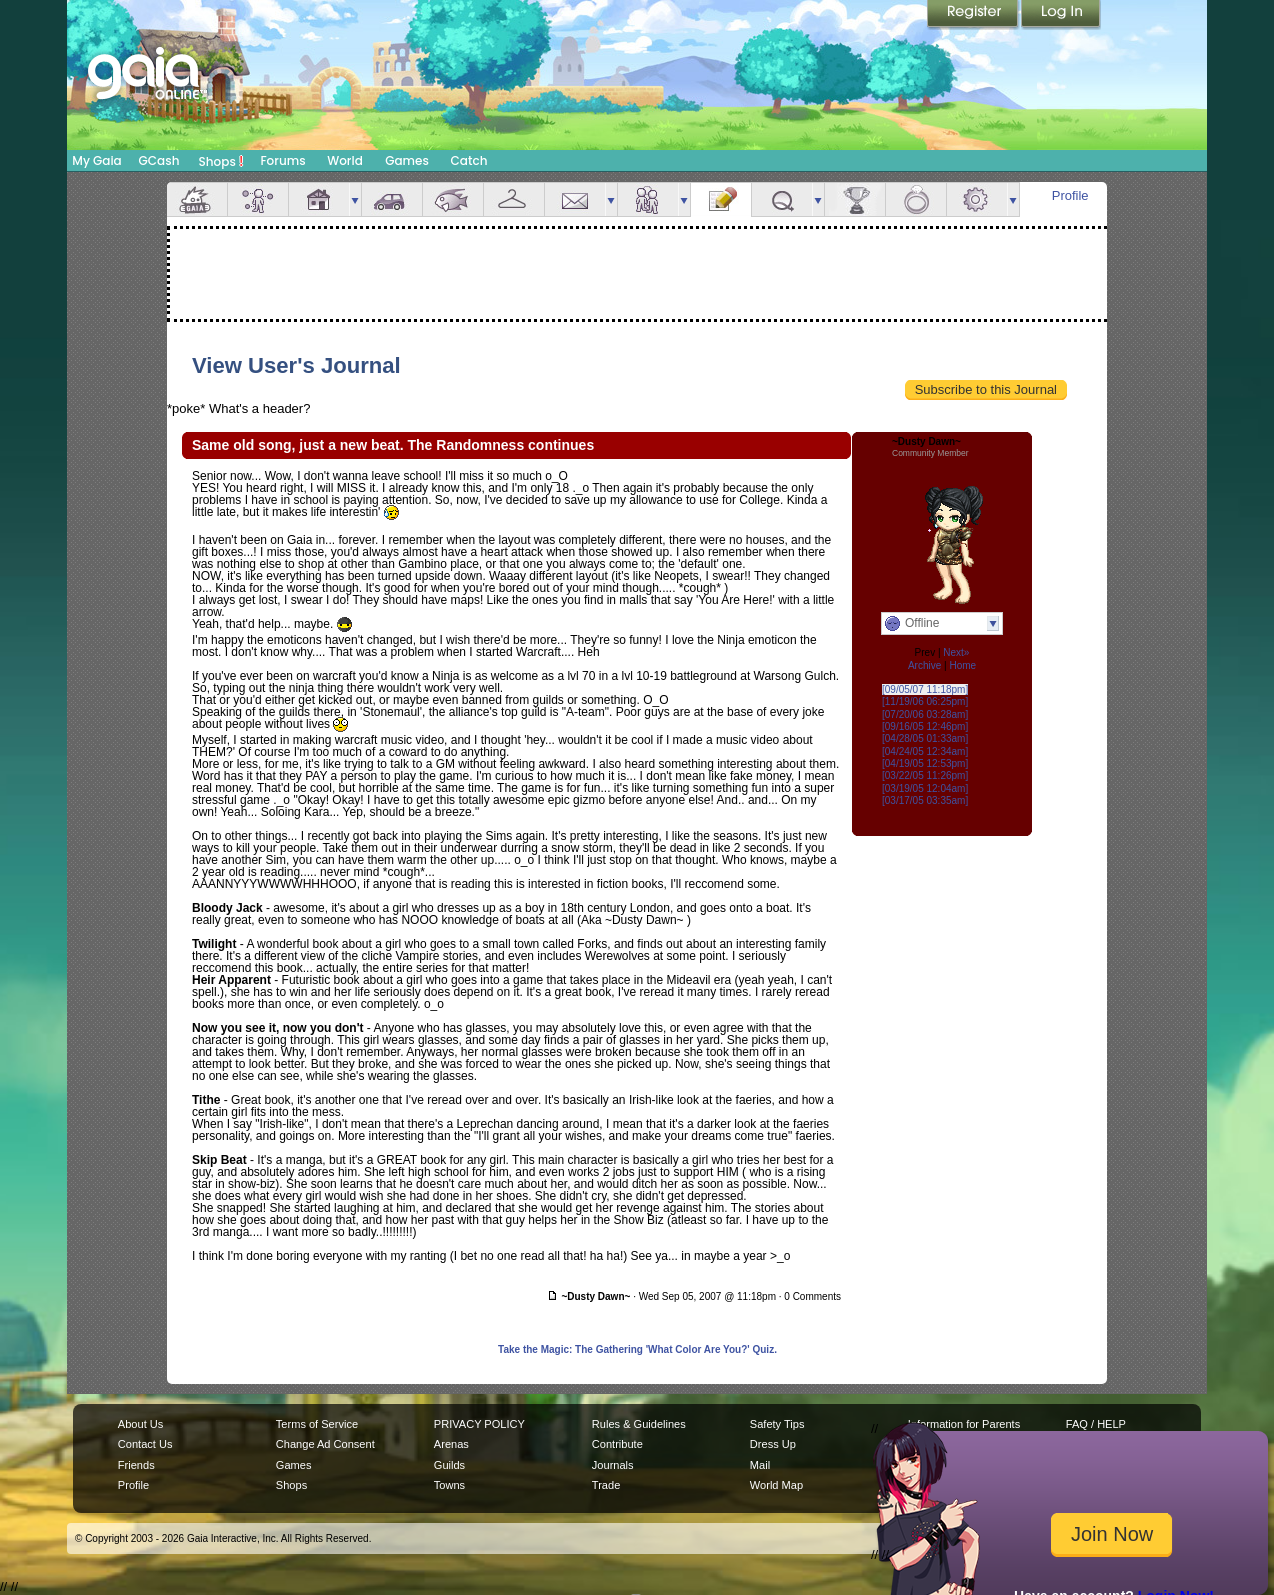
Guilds (449, 1465)
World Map (776, 1485)
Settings (977, 199)
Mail (575, 199)
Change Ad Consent (325, 1444)
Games (407, 160)
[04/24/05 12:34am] (925, 751)
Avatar (258, 199)
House (319, 199)
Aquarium (453, 199)
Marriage (916, 199)
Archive (924, 665)
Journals (613, 1465)
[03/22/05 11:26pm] (925, 775)
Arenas (451, 1444)
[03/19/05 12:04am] (925, 788)
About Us (140, 1424)
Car (392, 199)
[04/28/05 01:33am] (925, 738)
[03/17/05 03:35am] (925, 800)
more (355, 199)
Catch (469, 160)
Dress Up (773, 1444)
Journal (721, 199)
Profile (1070, 195)
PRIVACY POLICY (479, 1424)
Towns (449, 1485)
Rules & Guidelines (639, 1424)
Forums (282, 160)
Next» (956, 652)
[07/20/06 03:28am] (925, 714)
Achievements (855, 199)
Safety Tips (777, 1424)
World (345, 160)
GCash (159, 160)
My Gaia (96, 160)
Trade (606, 1485)
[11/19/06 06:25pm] (925, 701)
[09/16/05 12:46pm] (925, 726)
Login (1061, 15)
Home (962, 665)
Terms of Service (317, 1424)
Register (974, 15)
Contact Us (145, 1444)
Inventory (514, 199)
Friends (648, 199)
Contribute (617, 1444)
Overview (197, 199)
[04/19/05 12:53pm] (925, 763)
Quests (782, 199)
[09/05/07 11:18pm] (925, 689)
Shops (221, 161)
